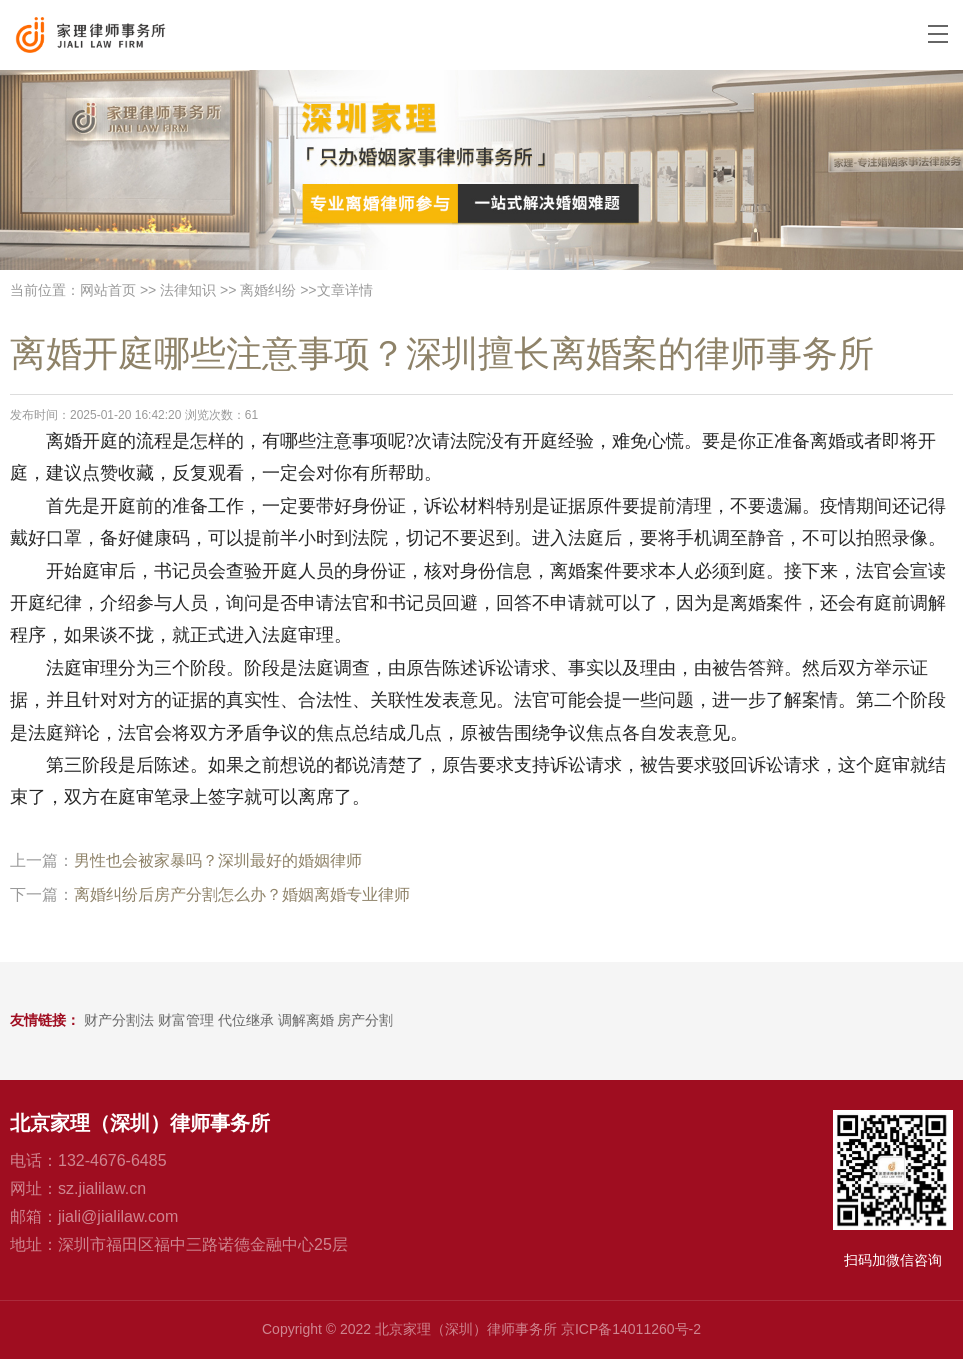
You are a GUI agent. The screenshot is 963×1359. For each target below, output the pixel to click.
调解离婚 (306, 1020)
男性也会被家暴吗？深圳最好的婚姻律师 (218, 860)
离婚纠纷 (268, 290)
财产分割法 (119, 1020)
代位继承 (246, 1020)
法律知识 (188, 290)
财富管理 (186, 1020)
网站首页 (108, 290)
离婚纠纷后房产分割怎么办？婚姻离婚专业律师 (242, 894)
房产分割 (365, 1020)
